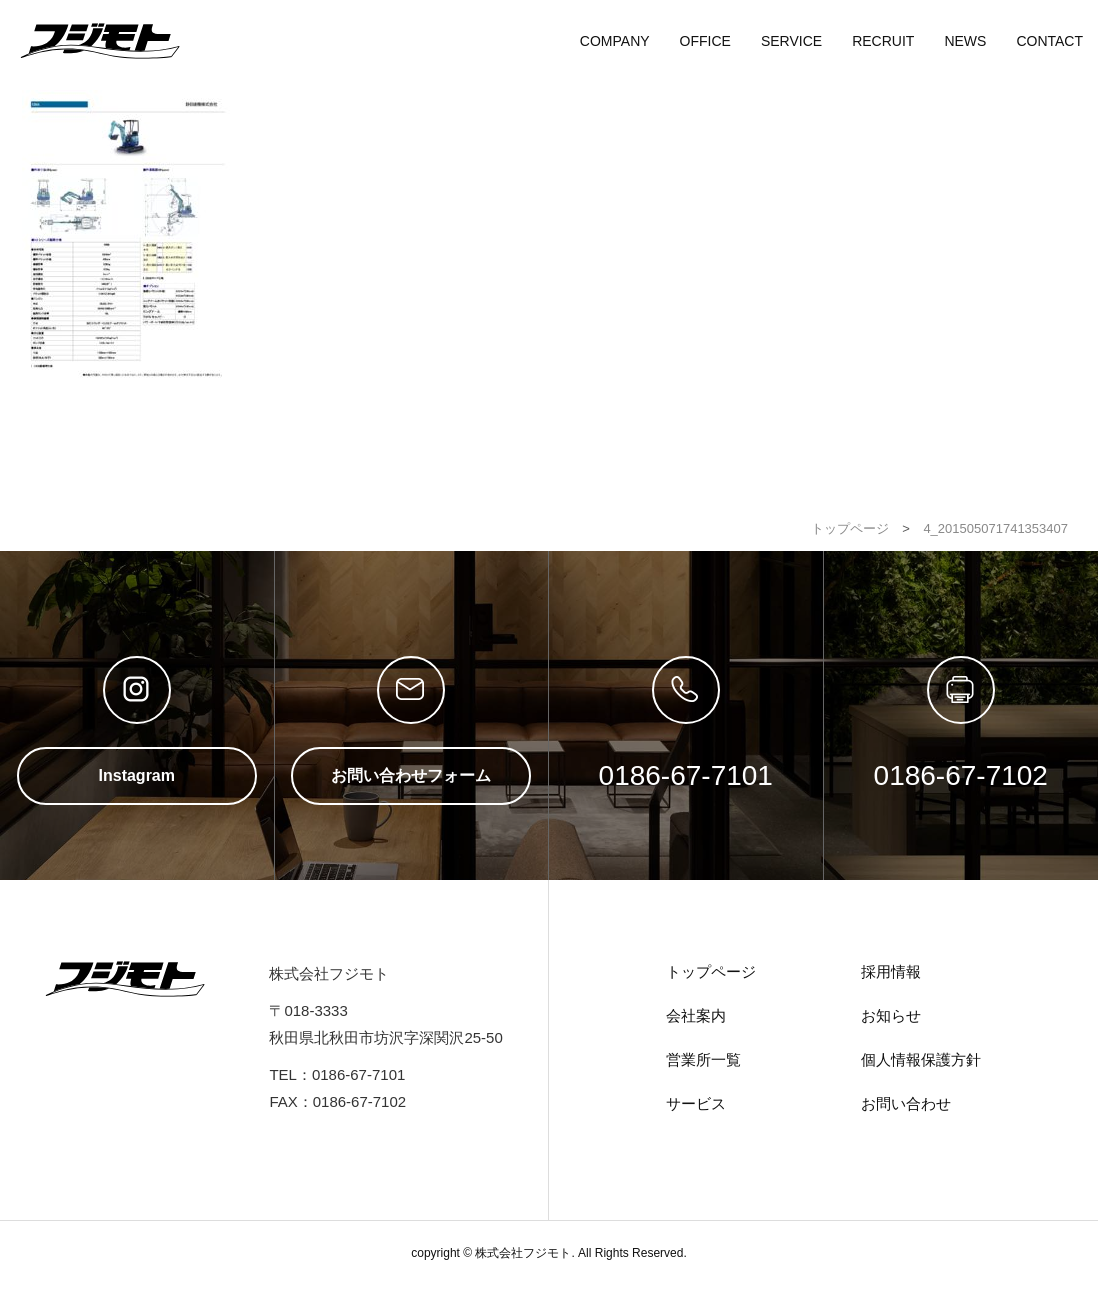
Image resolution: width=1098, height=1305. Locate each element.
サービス (696, 1103)
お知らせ (891, 1015)
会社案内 (696, 1015)
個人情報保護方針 (921, 1059)
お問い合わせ (906, 1103)
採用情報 (891, 971)
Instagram (137, 775)
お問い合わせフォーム (411, 775)
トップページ (711, 971)
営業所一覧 (703, 1059)
